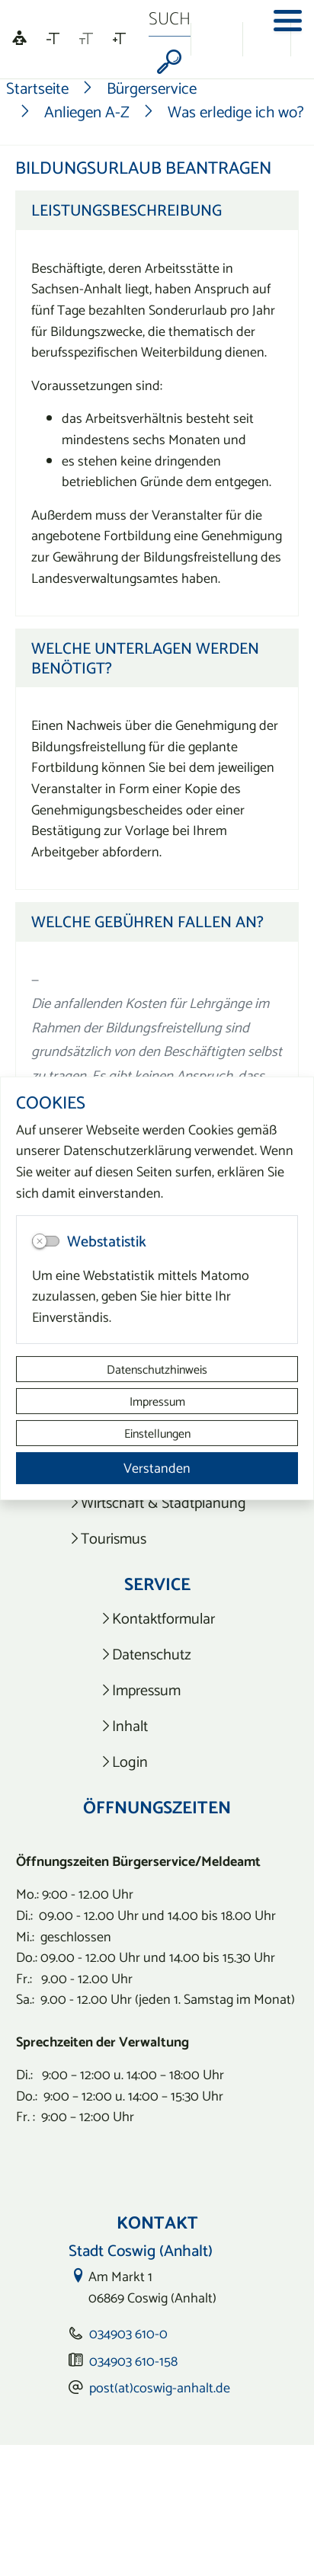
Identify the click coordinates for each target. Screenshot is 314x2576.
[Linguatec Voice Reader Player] (19, 39)
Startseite (37, 88)
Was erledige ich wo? (236, 111)
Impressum (157, 1401)
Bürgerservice (152, 88)
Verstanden (157, 1468)
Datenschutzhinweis (157, 1369)
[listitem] (157, 1503)
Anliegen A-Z (87, 111)
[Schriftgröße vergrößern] (119, 39)
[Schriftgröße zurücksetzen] (86, 39)
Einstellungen (157, 1433)
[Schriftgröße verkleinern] (53, 39)
